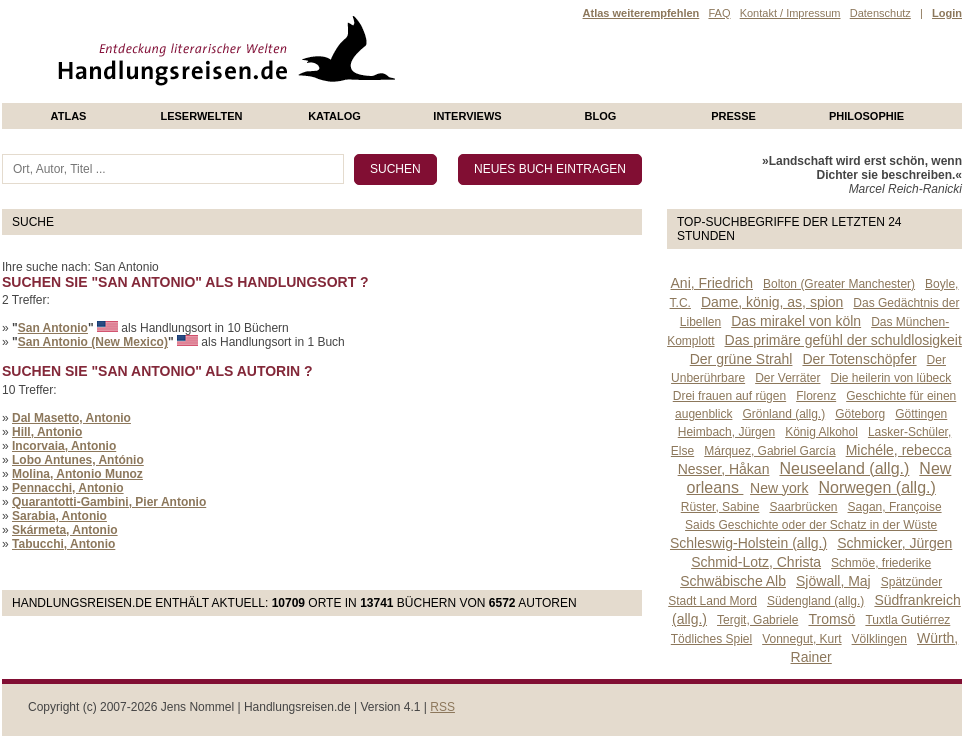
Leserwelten (201, 116)
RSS (442, 707)
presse (733, 116)
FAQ (719, 13)
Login (947, 13)
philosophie (866, 116)
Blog (601, 116)
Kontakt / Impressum (790, 13)
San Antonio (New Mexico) (93, 342)
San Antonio (53, 328)
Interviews (467, 116)
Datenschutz (880, 13)
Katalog (334, 116)
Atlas (69, 116)
